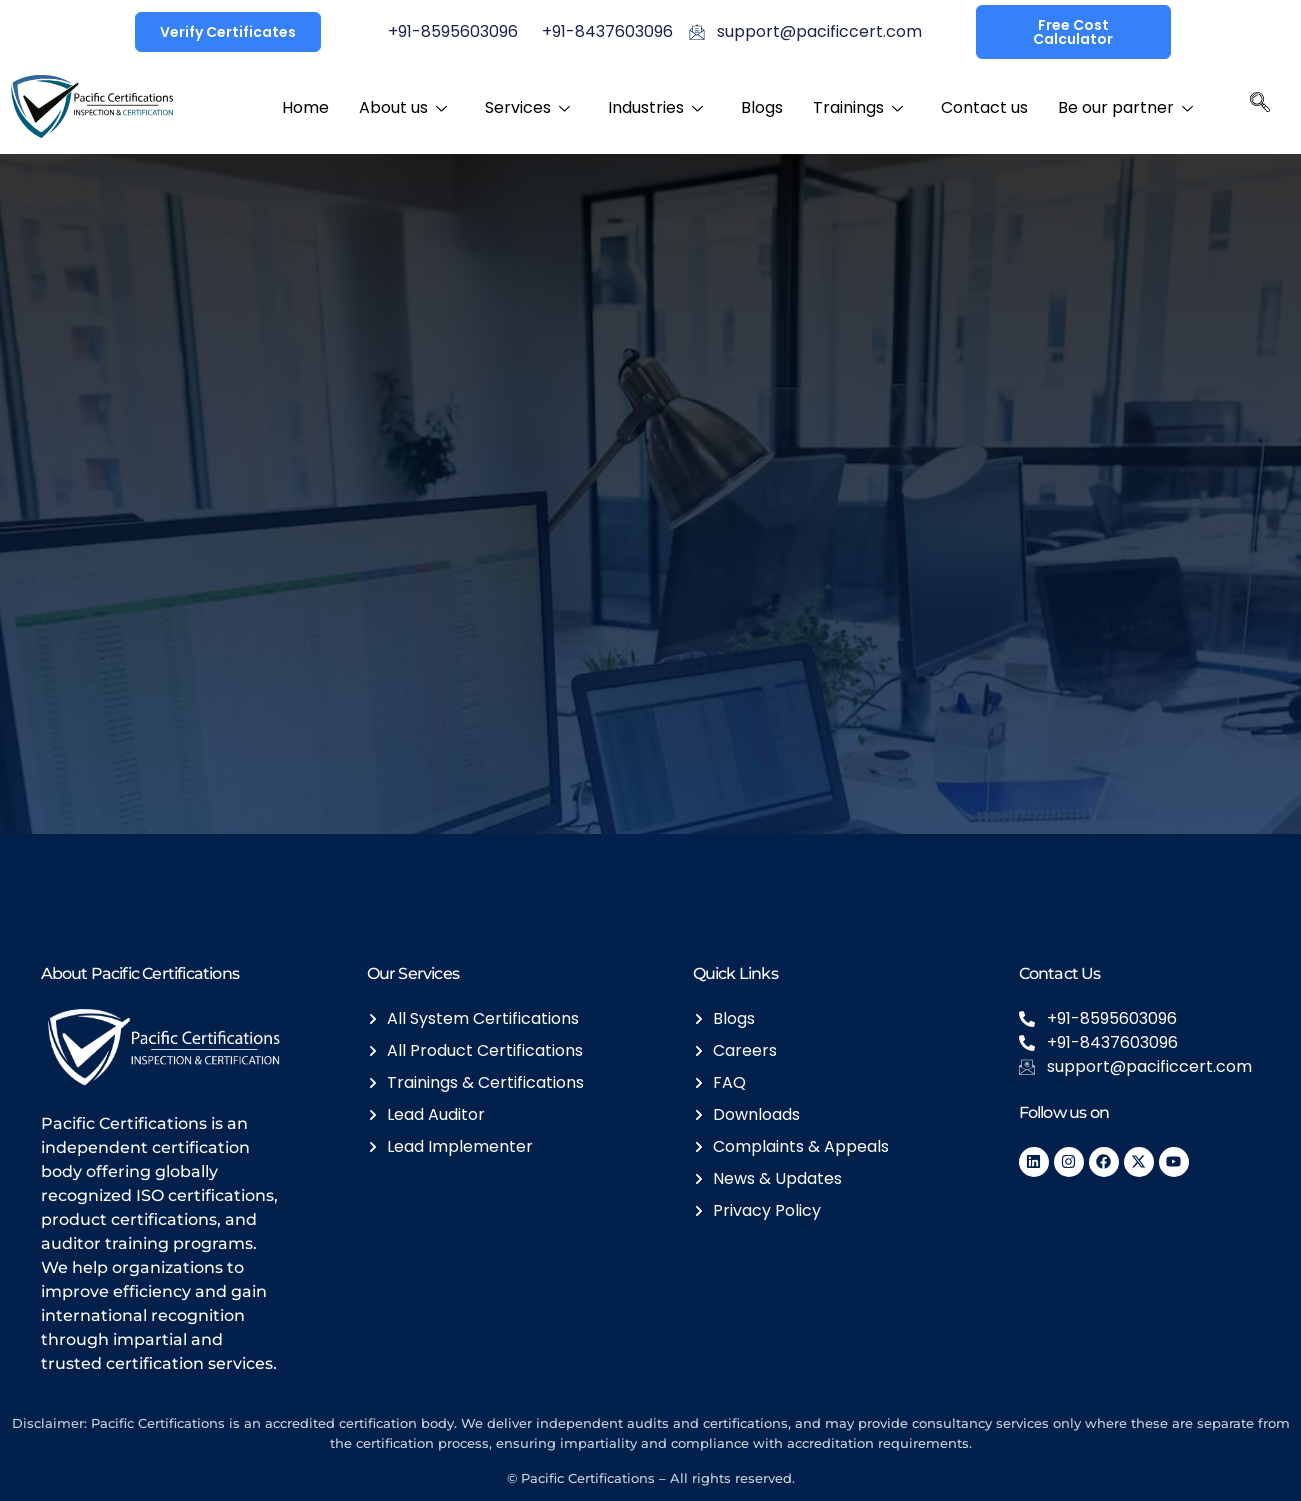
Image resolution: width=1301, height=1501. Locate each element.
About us (403, 106)
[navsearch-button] (1260, 107)
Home (305, 106)
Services (527, 106)
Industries (655, 106)
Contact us (984, 106)
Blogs (762, 106)
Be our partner (1125, 106)
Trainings (858, 106)
